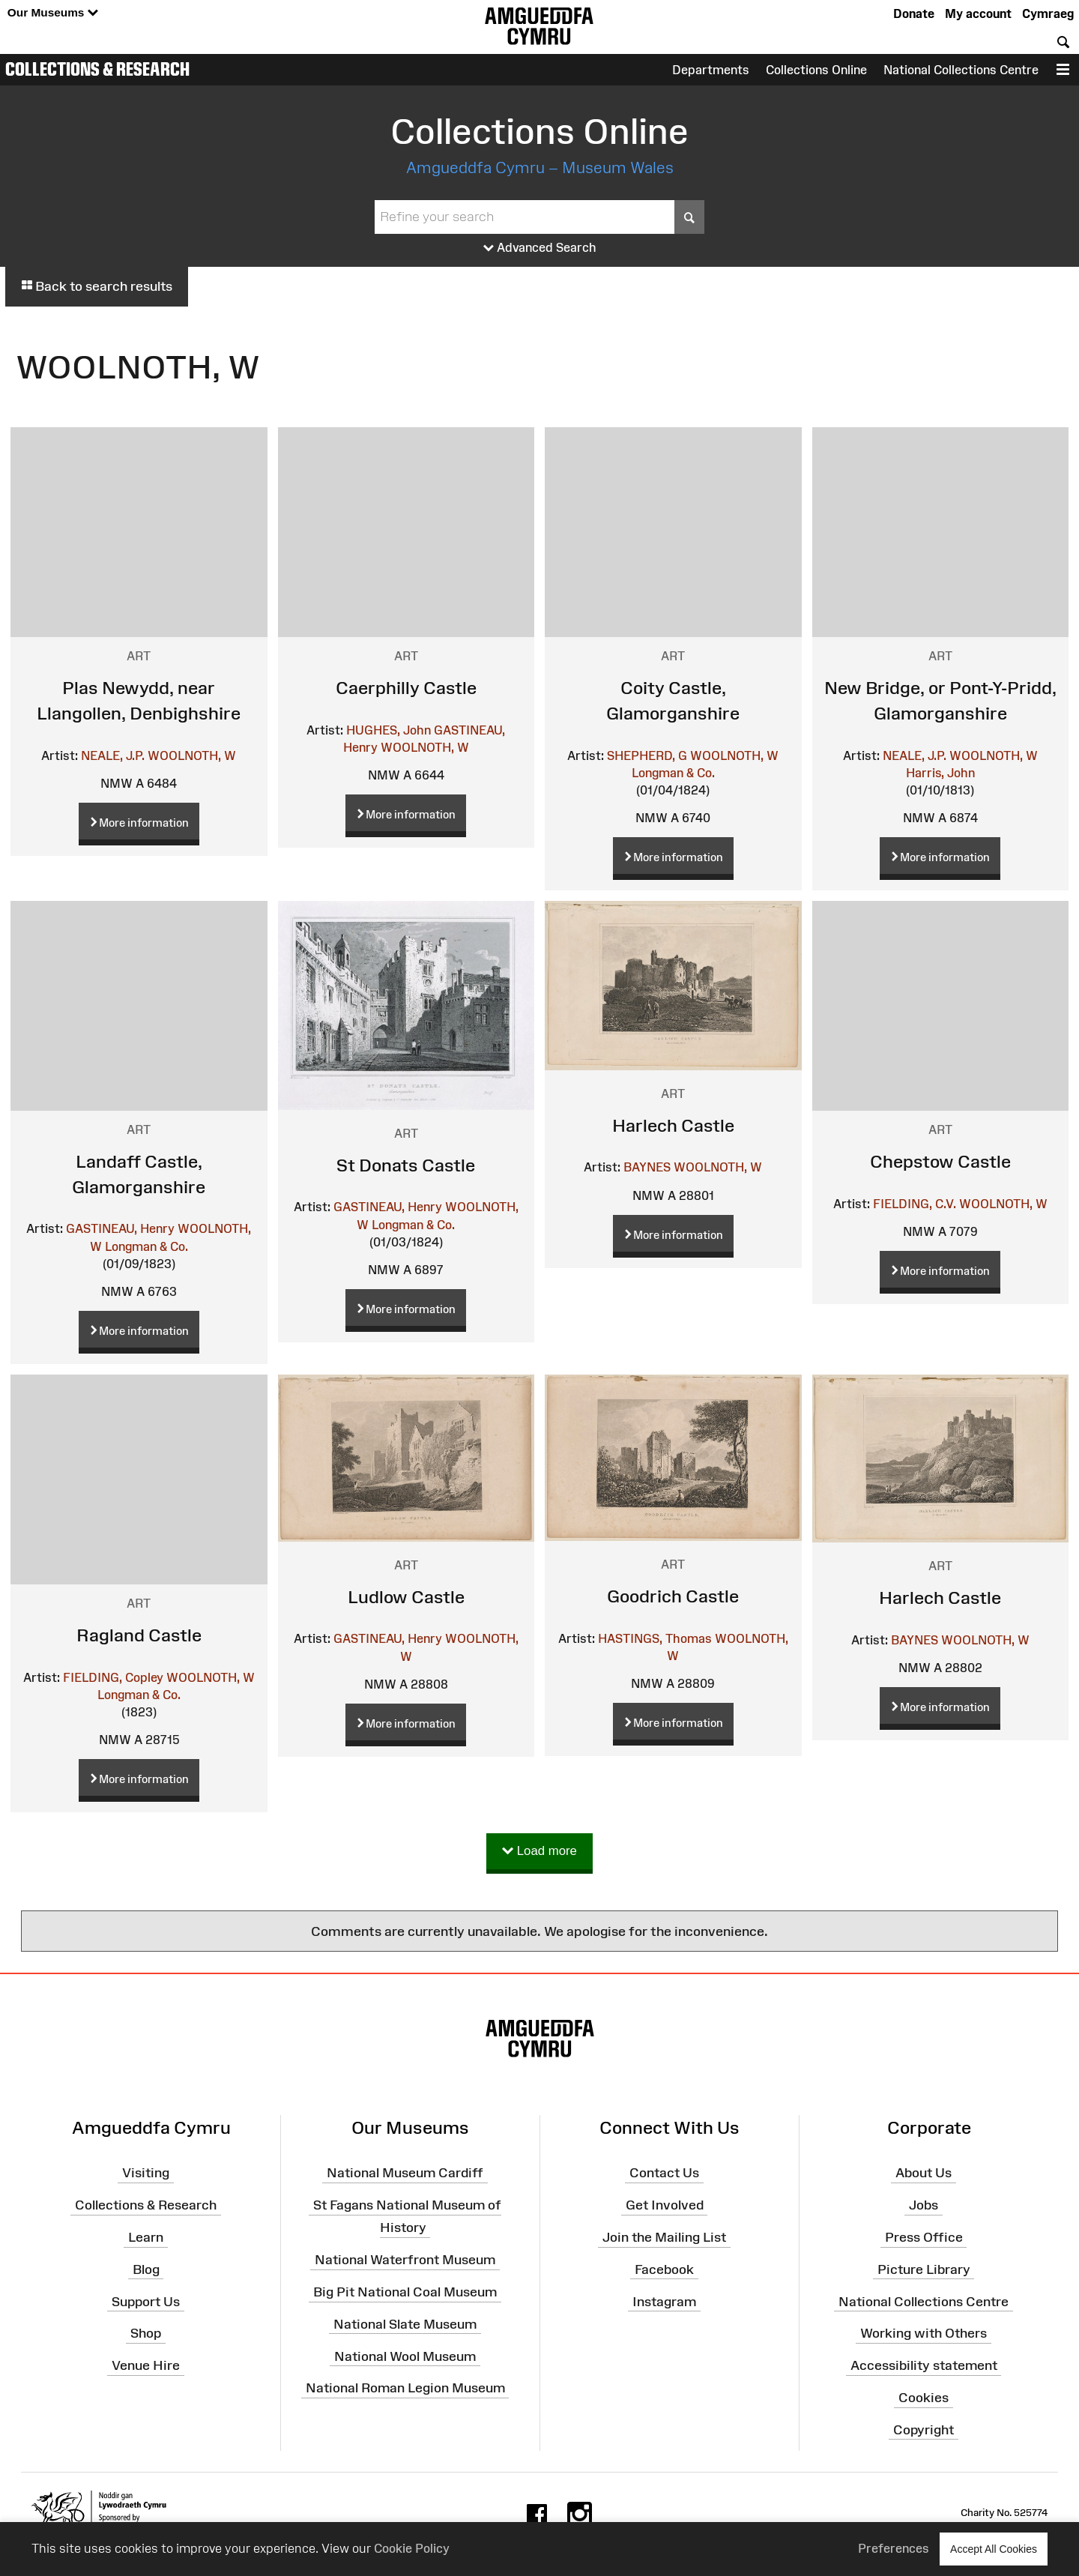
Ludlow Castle (406, 1597)
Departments (710, 69)
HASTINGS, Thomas (655, 1638)
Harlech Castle (673, 1125)
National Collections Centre (961, 69)
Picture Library (923, 2269)
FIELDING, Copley (113, 1677)
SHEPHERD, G (647, 755)
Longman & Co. (673, 772)
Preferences (893, 2548)
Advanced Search (539, 248)
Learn (145, 2237)
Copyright (923, 2429)
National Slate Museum (405, 2324)
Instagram (664, 2300)
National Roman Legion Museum (405, 2387)
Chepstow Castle (940, 1161)
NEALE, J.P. (113, 755)
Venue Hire (146, 2365)
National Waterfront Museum (405, 2259)
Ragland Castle (139, 1635)
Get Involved (665, 2205)
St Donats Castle (405, 1165)
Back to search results (96, 286)
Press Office (924, 2237)
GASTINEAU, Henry (120, 1228)
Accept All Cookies (993, 2548)
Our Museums (52, 13)
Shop (145, 2333)
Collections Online (816, 69)
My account (978, 13)
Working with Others (923, 2333)
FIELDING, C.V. (914, 1203)
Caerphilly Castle (406, 688)
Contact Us (664, 2172)
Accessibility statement (923, 2365)
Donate (913, 13)
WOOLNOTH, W (192, 755)
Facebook (664, 2269)
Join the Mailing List (664, 2237)
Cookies (923, 2397)
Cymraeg (1048, 13)
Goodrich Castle (673, 1596)
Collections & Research (97, 69)
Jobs (923, 2205)
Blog (146, 2269)
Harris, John (940, 772)
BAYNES (647, 1167)
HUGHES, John (388, 730)
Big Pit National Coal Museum (405, 2291)
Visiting (145, 2172)
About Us (923, 2172)
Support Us (146, 2300)
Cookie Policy (412, 2548)
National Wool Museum (405, 2355)
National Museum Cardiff (405, 2172)
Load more (539, 1851)
